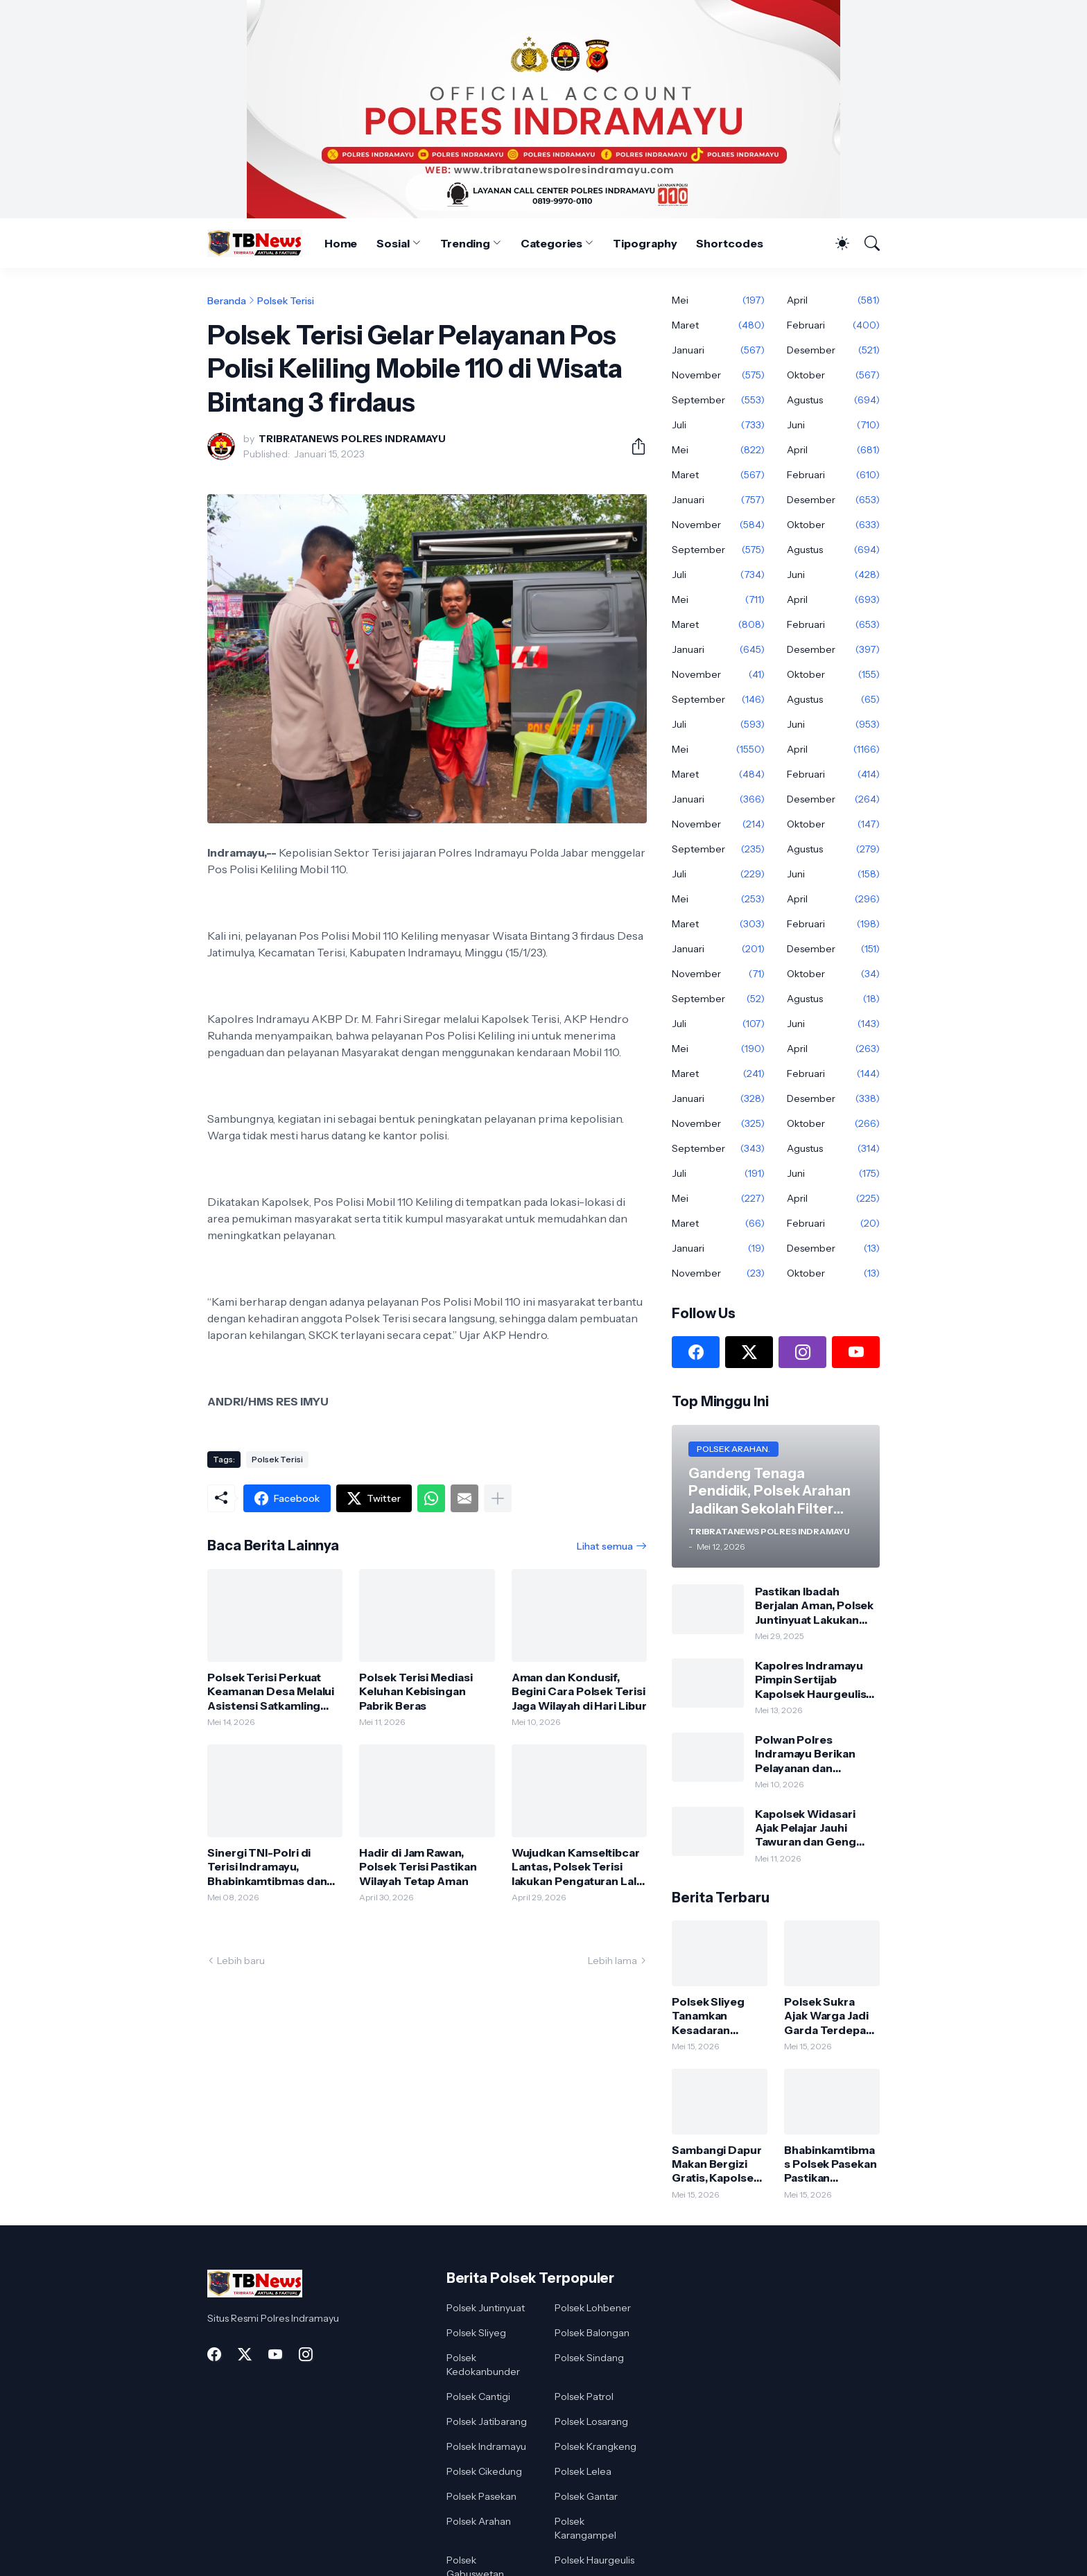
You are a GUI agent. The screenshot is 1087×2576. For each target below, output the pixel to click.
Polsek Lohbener (593, 2308)
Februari (833, 325)
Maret (718, 325)
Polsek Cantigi (478, 2396)
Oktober (833, 375)
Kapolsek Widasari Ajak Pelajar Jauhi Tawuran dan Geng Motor (805, 1828)
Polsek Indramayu (486, 2446)
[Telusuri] (866, 243)
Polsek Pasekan (481, 2496)
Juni (833, 425)
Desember (833, 350)
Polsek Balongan (592, 2333)
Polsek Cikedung (484, 2471)
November (718, 375)
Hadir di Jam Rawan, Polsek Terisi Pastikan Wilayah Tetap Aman (417, 1867)
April (833, 300)
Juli (718, 425)
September (718, 400)
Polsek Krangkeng (595, 2446)
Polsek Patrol (584, 2396)
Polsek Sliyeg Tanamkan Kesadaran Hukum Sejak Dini (718, 2016)
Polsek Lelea (583, 2471)
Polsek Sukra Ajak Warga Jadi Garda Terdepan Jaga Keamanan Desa (828, 2016)
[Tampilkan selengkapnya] (498, 1498)
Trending (465, 243)
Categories (551, 243)
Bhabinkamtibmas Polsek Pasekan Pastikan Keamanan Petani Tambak (831, 2164)
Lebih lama (612, 1960)
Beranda (226, 301)
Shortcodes (729, 243)
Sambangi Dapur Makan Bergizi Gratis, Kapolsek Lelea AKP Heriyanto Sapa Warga (717, 2164)
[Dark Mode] (835, 243)
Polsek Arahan (478, 2521)
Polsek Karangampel (585, 2528)
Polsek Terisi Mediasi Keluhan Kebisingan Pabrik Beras (415, 1691)
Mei (718, 300)
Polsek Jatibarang (486, 2421)
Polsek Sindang (589, 2357)
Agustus (833, 400)
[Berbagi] (633, 446)
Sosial (393, 243)
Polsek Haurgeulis (594, 2560)
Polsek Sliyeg (476, 2333)
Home (341, 243)
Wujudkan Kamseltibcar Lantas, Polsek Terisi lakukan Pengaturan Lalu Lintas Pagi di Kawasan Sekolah (577, 1867)
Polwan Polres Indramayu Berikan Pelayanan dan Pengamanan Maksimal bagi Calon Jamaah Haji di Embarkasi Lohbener (816, 1754)
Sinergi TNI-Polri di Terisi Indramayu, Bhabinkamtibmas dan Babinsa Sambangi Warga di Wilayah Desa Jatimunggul (268, 1867)
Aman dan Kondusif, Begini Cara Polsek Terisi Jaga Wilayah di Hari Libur (579, 1691)
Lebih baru (241, 1960)
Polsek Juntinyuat (485, 2308)
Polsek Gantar (586, 2496)
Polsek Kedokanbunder (483, 2364)
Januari (718, 350)
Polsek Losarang (591, 2421)
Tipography (645, 243)
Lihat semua (605, 1546)
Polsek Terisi (285, 301)
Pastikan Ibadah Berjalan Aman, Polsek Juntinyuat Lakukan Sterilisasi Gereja (814, 1605)
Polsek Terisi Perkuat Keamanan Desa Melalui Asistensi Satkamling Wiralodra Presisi (270, 1691)
